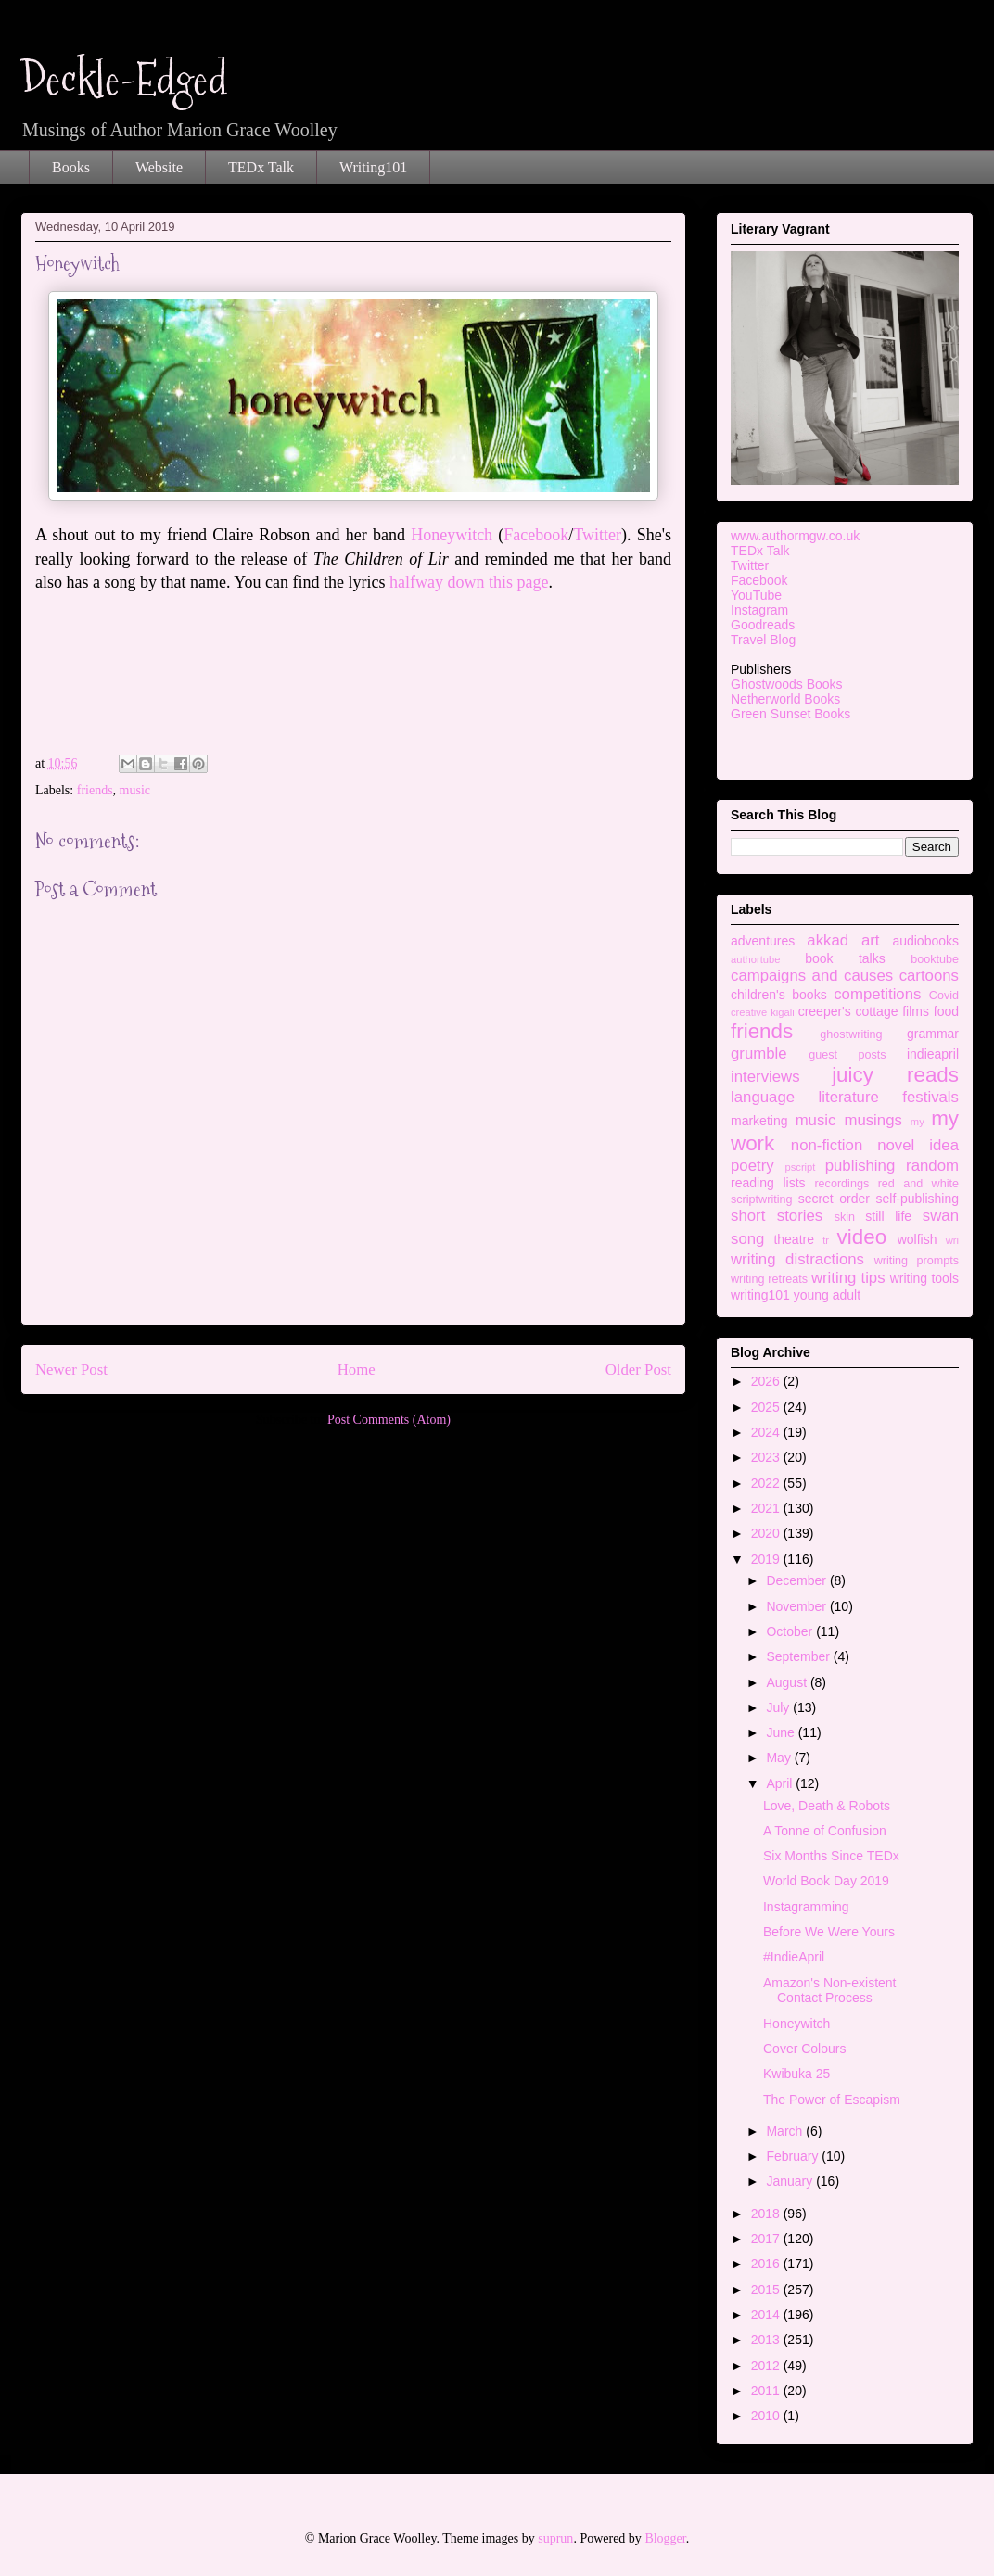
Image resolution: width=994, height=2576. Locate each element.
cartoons (929, 975)
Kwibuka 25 (796, 2073)
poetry (752, 1165)
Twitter (597, 535)
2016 (767, 2263)
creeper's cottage (848, 1011)
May (780, 1757)
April (781, 1783)
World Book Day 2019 (826, 1880)
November (797, 1606)
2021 (767, 1508)
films (915, 1011)
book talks (845, 958)
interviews (765, 1076)
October (791, 1631)
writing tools (924, 1278)
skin (845, 1217)
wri (952, 1240)
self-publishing (918, 1198)
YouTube (756, 595)
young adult (827, 1295)
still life (888, 1216)
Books (71, 167)
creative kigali (763, 1012)
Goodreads (763, 624)
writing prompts (916, 1260)
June (781, 1732)
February (794, 2156)
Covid (944, 995)
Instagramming (806, 1906)
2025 (767, 1407)
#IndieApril (793, 1956)
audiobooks (925, 940)
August (787, 1682)
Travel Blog (763, 639)
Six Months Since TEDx (831, 1855)
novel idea (918, 1145)
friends (95, 790)
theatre (793, 1239)
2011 (767, 2390)
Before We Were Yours (829, 1931)
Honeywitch (454, 535)
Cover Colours (804, 2048)
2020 (767, 1533)
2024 (767, 1432)
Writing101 (373, 167)
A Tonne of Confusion (824, 1830)
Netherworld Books (785, 699)
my (917, 1121)
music (135, 790)
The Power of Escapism (831, 2099)
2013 (767, 2339)
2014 (767, 2314)
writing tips (848, 1278)
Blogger (664, 2538)
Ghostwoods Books (787, 684)
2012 (767, 2365)
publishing (860, 1165)
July (779, 1707)
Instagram (759, 610)
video (862, 1237)
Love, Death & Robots (826, 1805)
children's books (779, 994)
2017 (767, 2238)
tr (825, 1240)
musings (873, 1120)
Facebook (535, 535)
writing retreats (769, 1279)
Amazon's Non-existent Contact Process (830, 1990)
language (763, 1097)
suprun (555, 2538)
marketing (759, 1120)
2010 (767, 2415)
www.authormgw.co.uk (795, 535)
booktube (935, 959)
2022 (767, 1483)
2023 (767, 1457)
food (946, 1011)
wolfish (917, 1239)
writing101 (760, 1295)
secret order (834, 1198)
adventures (763, 940)
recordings (841, 1183)
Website (159, 167)
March (786, 2131)
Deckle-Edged (124, 79)
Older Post (638, 1369)
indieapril (933, 1054)
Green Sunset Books (790, 713)
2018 (767, 2213)
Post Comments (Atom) (389, 1420)
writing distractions (797, 1259)
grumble (759, 1053)
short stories (776, 1216)
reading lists (768, 1182)
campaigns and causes (812, 975)
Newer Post (71, 1369)
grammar (933, 1033)
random (932, 1165)
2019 (767, 1559)
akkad (827, 940)
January (791, 2181)
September (799, 1656)
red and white (918, 1183)
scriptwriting (761, 1199)
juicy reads (895, 1074)
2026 (767, 1381)
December (797, 1580)
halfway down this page (468, 582)
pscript (799, 1167)
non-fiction (826, 1145)
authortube (756, 959)
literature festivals (889, 1097)
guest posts (847, 1054)
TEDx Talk (261, 167)
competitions (877, 994)
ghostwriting (851, 1034)
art (870, 940)
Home (357, 1369)
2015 (767, 2289)
